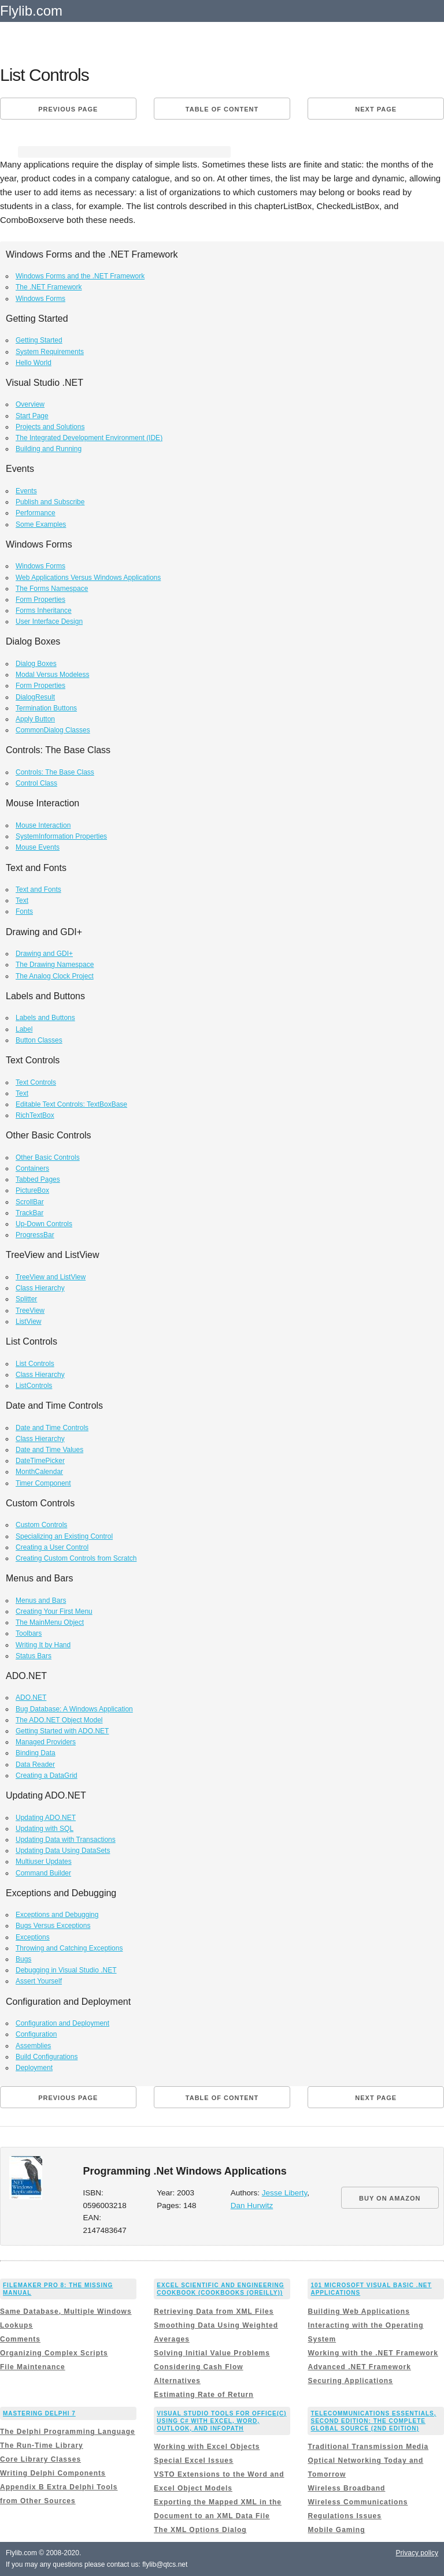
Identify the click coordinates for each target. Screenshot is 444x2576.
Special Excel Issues (193, 2460)
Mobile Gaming (336, 2530)
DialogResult (35, 697)
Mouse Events (38, 847)
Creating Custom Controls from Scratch (76, 1558)
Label (24, 1029)
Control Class (36, 783)
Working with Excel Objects (207, 2447)
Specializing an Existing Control (64, 1536)
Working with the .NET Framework (373, 2353)
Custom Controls (41, 1525)
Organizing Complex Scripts (54, 2353)
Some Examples (41, 524)
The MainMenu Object (50, 1622)
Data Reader (35, 1764)
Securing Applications (350, 2381)
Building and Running (49, 449)
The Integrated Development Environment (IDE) (89, 438)
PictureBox (32, 1190)
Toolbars (29, 1633)
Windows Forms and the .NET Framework (80, 276)
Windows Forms (40, 299)
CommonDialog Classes (53, 730)
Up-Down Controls (44, 1224)
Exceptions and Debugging (57, 1915)
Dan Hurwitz (252, 2205)
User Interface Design (49, 621)
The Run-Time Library (41, 2445)
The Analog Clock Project (55, 976)
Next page (376, 109)
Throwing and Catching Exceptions (69, 1948)
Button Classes (39, 1040)
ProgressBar (35, 1235)
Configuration (36, 2034)
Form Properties (40, 599)
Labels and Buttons (45, 1018)
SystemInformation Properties (61, 836)
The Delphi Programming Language (67, 2432)
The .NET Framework (49, 287)
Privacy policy (417, 2553)
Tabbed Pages (38, 1179)
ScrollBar (30, 1202)
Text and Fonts (38, 889)
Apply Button (35, 719)
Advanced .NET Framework (359, 2367)
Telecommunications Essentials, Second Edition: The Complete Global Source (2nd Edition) (373, 2421)
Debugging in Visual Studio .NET (66, 1970)
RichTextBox (35, 1115)
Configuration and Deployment (62, 2023)
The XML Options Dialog (200, 2530)
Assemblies (33, 2046)
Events (26, 491)
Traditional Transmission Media (368, 2447)
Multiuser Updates (44, 1861)
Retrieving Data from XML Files (213, 2311)
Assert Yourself (39, 1981)
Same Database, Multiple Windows (66, 2311)
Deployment (34, 2068)
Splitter (26, 1299)
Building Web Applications (358, 2311)
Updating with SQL (44, 1829)
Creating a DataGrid (46, 1775)
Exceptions (33, 1937)
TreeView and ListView (51, 1277)
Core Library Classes (40, 2459)
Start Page (32, 416)
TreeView (30, 1310)
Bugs (23, 1959)
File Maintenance (32, 2367)
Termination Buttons (46, 708)
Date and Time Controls (52, 1428)
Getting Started (39, 340)
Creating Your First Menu (54, 1611)
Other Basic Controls (48, 1157)
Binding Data (36, 1753)
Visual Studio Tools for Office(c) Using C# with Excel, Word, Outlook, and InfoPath (221, 2421)
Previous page (68, 109)
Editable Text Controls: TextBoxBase (71, 1104)
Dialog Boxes (36, 664)
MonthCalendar (39, 1472)
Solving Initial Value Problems (212, 2353)
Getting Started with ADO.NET (62, 1731)
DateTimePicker (40, 1461)
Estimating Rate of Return (203, 2395)
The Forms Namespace (52, 589)
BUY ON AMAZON (390, 2198)
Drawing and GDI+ (44, 954)
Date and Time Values (49, 1450)
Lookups (16, 2325)
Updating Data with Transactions (66, 1840)
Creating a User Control (52, 1547)
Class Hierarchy (40, 1288)
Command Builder (43, 1873)
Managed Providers (46, 1742)
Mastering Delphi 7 (39, 2413)
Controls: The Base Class (55, 772)
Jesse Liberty (285, 2192)
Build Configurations (46, 2057)
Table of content (222, 109)
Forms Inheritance (44, 610)
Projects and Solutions (50, 427)
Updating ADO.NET (46, 1818)
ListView (28, 1321)
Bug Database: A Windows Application (74, 1709)
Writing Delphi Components (53, 2473)
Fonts (24, 911)
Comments (20, 2339)
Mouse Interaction (43, 825)
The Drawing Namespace (55, 965)
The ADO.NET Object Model (59, 1720)
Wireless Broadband (346, 2488)
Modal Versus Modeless (52, 675)
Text (22, 900)
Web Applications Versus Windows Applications (88, 578)
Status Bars (33, 1656)
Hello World (33, 363)
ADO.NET (31, 1697)
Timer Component (43, 1483)
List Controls (35, 1364)
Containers (32, 1168)
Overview (30, 404)
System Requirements (50, 352)
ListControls (34, 1386)
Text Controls (36, 1082)
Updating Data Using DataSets (63, 1851)
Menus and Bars (41, 1600)
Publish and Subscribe (50, 502)
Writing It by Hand (43, 1645)
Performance (36, 513)
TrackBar (29, 1213)
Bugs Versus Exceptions (53, 1926)
